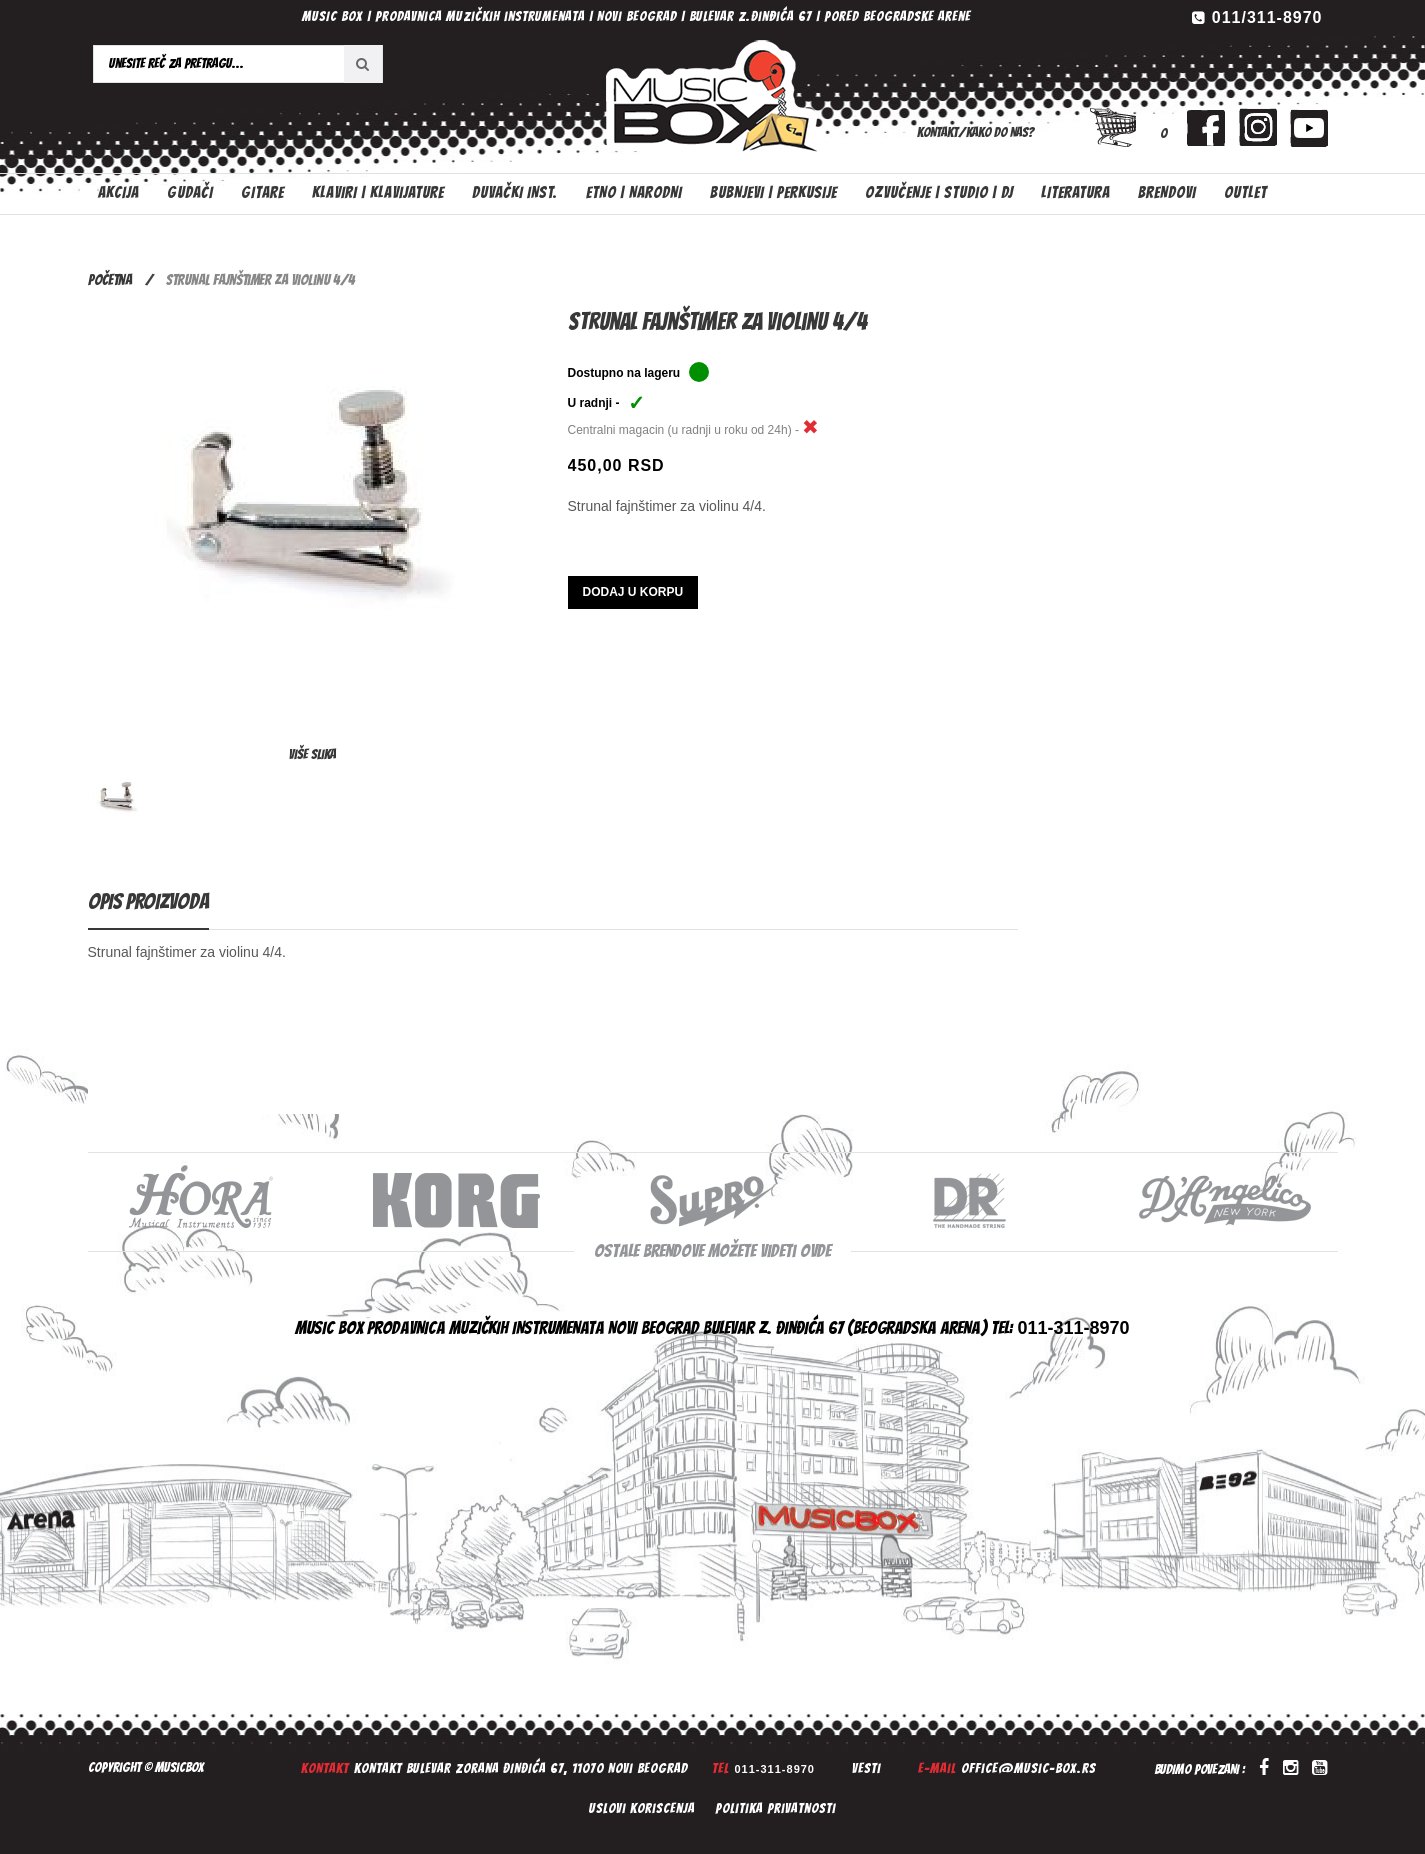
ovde (815, 1250)
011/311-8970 (1267, 17)
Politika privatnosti (775, 1808)
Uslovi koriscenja (642, 1808)
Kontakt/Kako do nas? (975, 132)
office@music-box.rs (1028, 1768)
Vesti (866, 1768)
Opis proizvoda (148, 901)
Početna (110, 280)
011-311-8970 (774, 1769)
